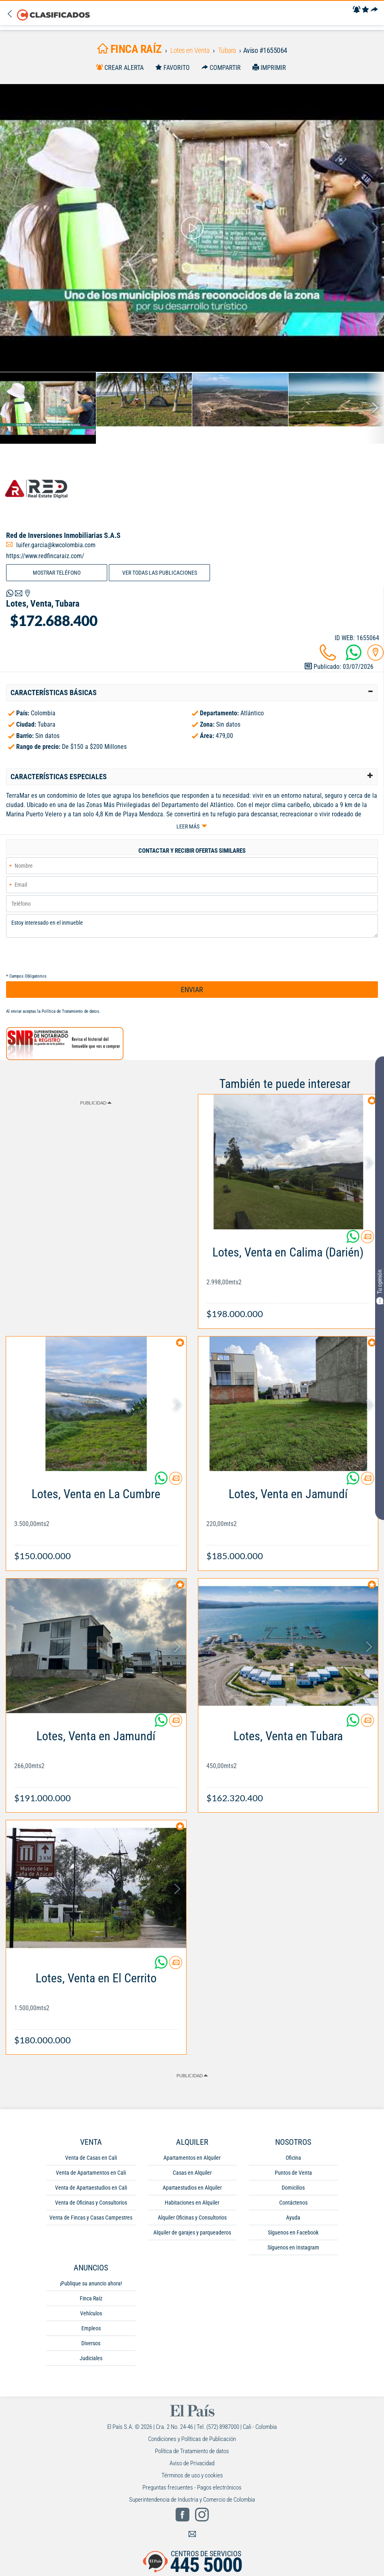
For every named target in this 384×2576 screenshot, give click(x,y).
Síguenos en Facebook (293, 2232)
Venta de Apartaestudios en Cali (91, 2187)
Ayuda (293, 2217)
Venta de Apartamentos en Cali (91, 2172)
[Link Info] (288, 1278)
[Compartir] (374, 10)
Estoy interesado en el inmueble (192, 926)
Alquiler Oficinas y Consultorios (192, 2217)
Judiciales (91, 2358)
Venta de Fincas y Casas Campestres (90, 2217)
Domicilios (293, 2187)
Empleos (91, 2328)
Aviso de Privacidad (192, 2463)
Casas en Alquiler (192, 2172)
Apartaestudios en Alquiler (192, 2187)
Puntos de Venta (293, 2172)
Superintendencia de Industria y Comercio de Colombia (192, 2499)
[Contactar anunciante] (367, 1239)
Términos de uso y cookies (192, 2475)
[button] (191, 693)
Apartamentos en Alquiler (192, 2157)
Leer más (187, 826)
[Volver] (11, 14)
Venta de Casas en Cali (91, 2157)
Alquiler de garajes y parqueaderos (192, 2232)
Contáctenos (293, 2202)
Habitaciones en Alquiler (192, 2202)
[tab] (192, 692)
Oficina (293, 2157)
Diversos (90, 2343)
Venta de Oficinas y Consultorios (91, 2202)
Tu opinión (379, 1287)
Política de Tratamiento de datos (70, 1011)
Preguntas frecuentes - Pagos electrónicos (192, 2487)
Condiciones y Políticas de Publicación (192, 2439)
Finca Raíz (91, 2298)
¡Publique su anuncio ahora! (91, 2283)
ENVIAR (192, 989)
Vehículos (91, 2313)
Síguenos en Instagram (293, 2247)
